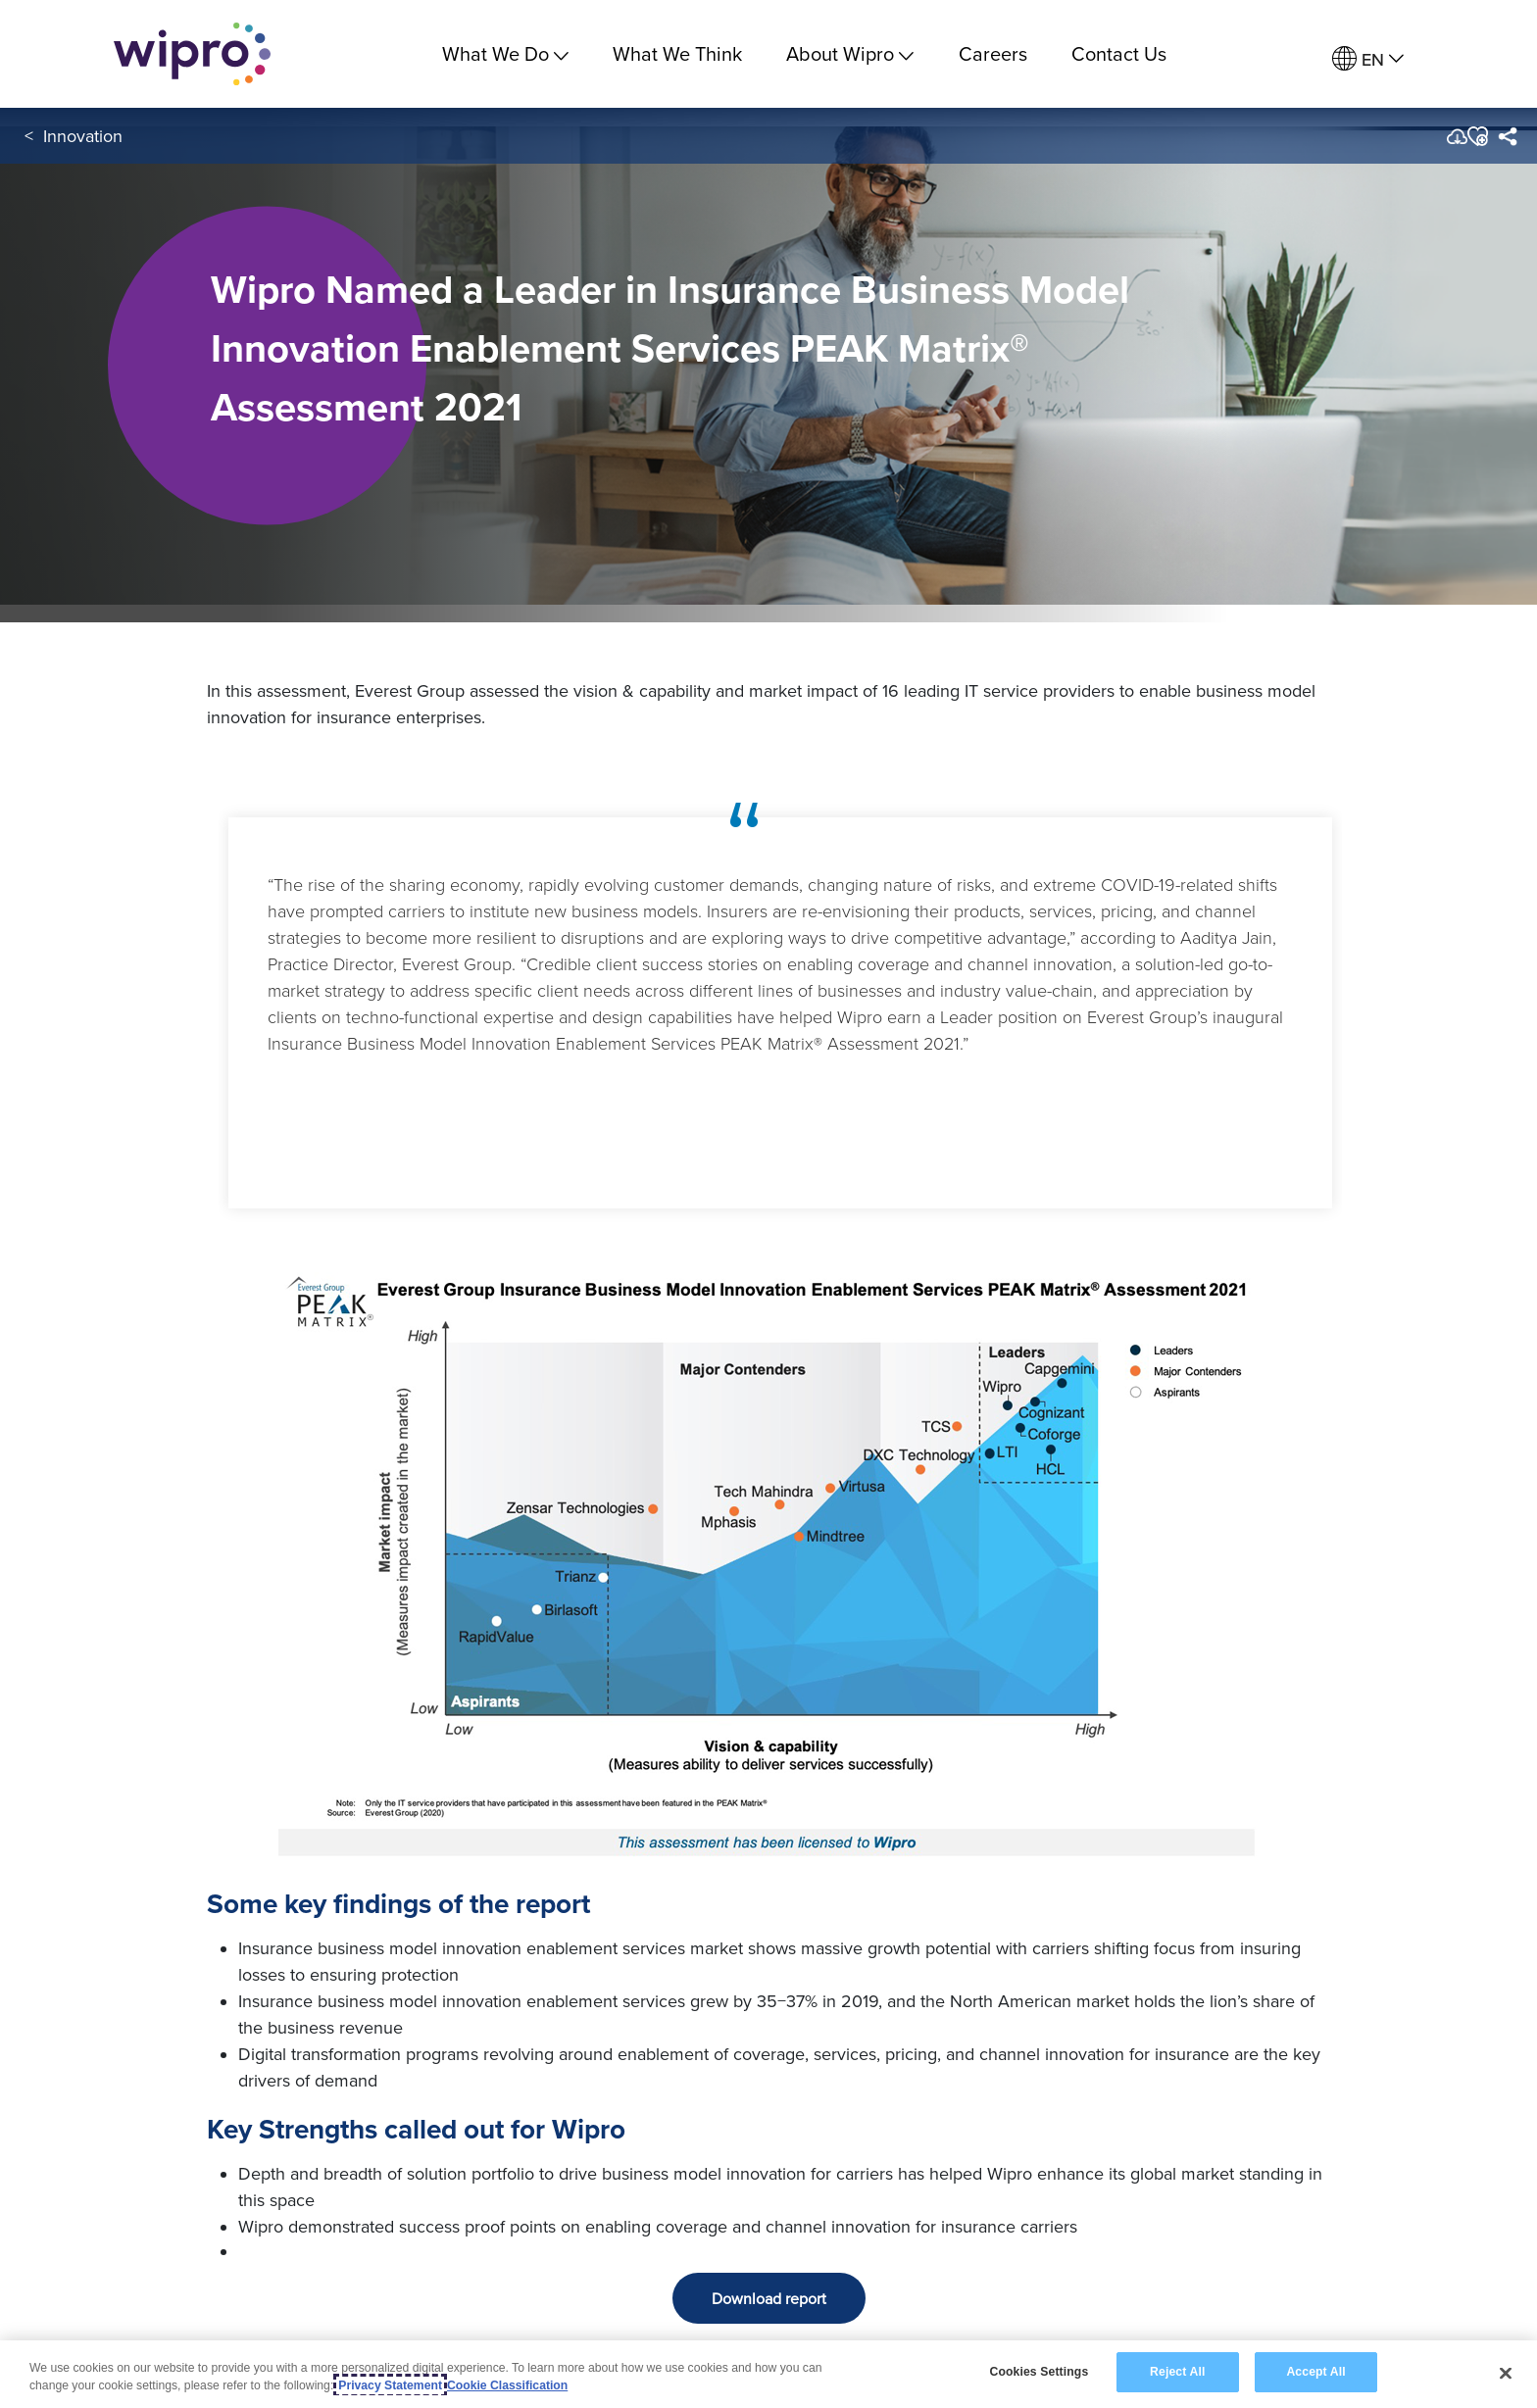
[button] (1476, 136)
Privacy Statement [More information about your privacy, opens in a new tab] (390, 2387)
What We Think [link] (677, 53)
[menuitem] (1368, 59)
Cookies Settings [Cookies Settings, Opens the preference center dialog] (1038, 2374)
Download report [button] (769, 2298)
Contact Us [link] (1118, 53)
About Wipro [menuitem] (850, 53)
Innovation (83, 135)
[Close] (1505, 2374)
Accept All (1315, 2374)
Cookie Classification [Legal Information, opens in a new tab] (507, 2387)
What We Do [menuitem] (505, 53)
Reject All (1177, 2374)
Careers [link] (993, 53)
